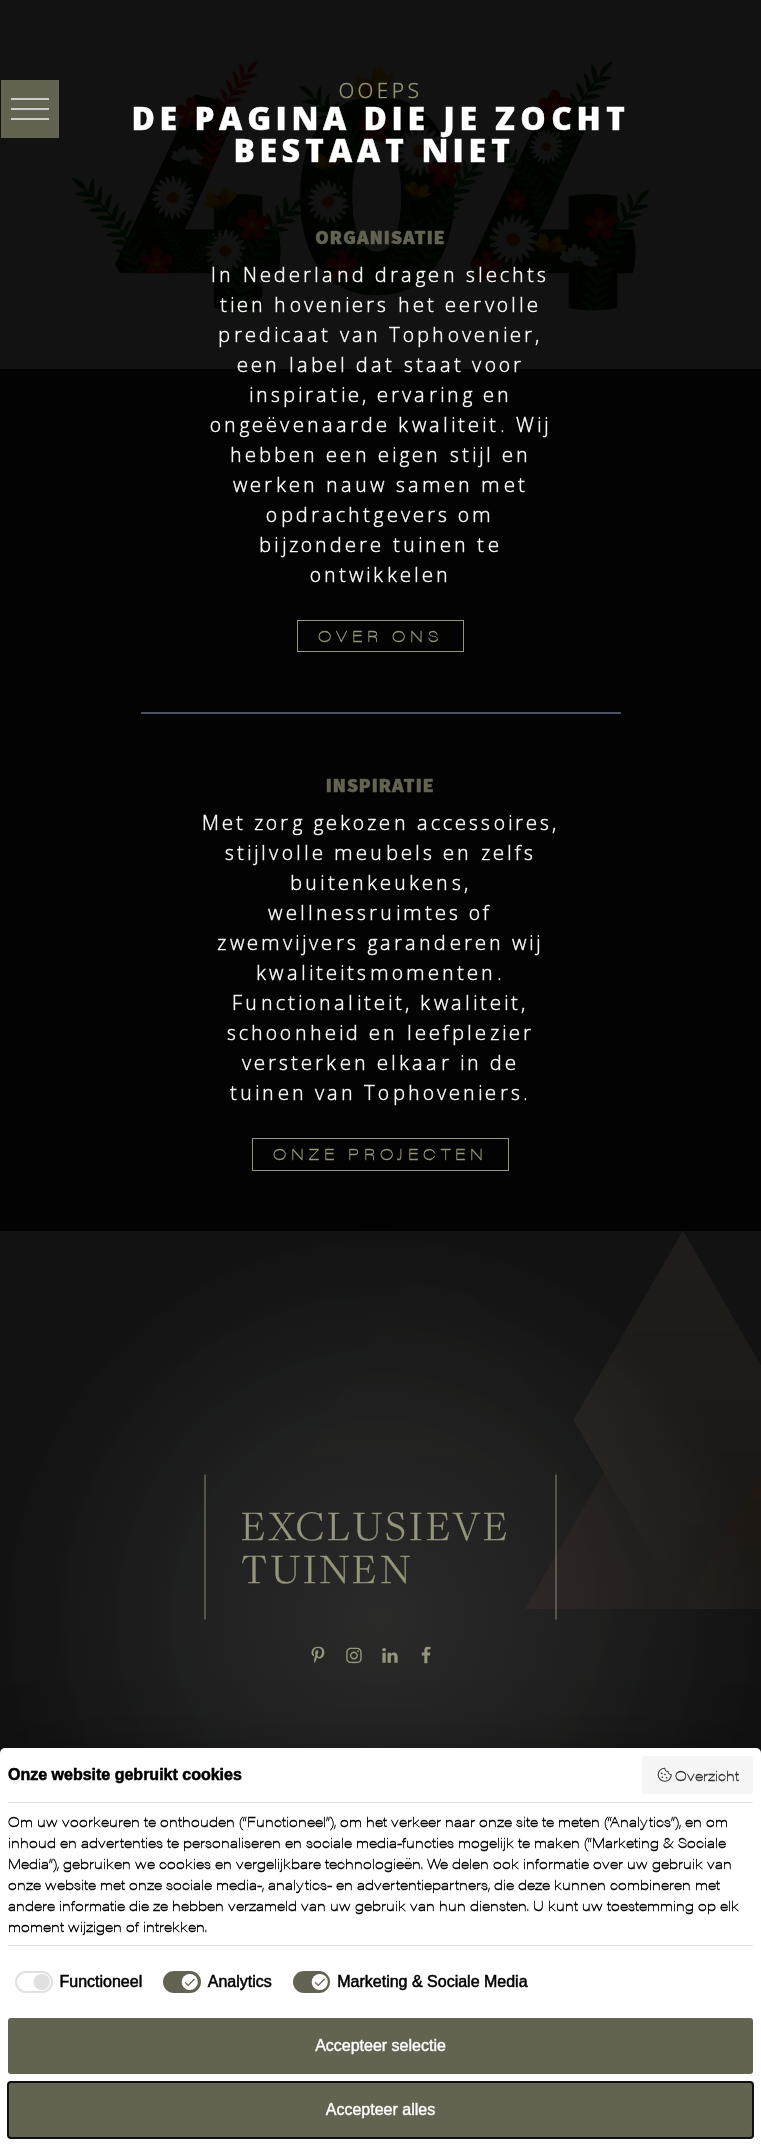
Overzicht (698, 1775)
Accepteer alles (380, 2109)
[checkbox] (75, 1982)
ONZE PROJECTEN (380, 1153)
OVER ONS (380, 635)
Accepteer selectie (380, 2045)
